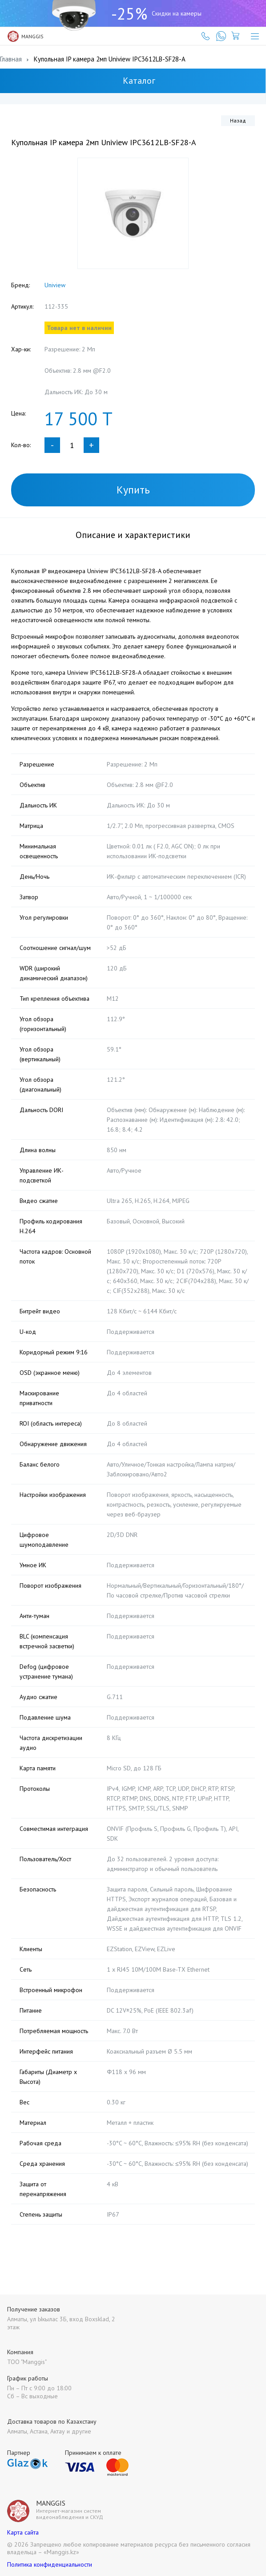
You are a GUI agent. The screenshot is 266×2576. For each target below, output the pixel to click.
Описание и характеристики (133, 535)
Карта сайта (23, 2523)
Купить (133, 490)
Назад (238, 120)
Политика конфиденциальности (49, 2555)
